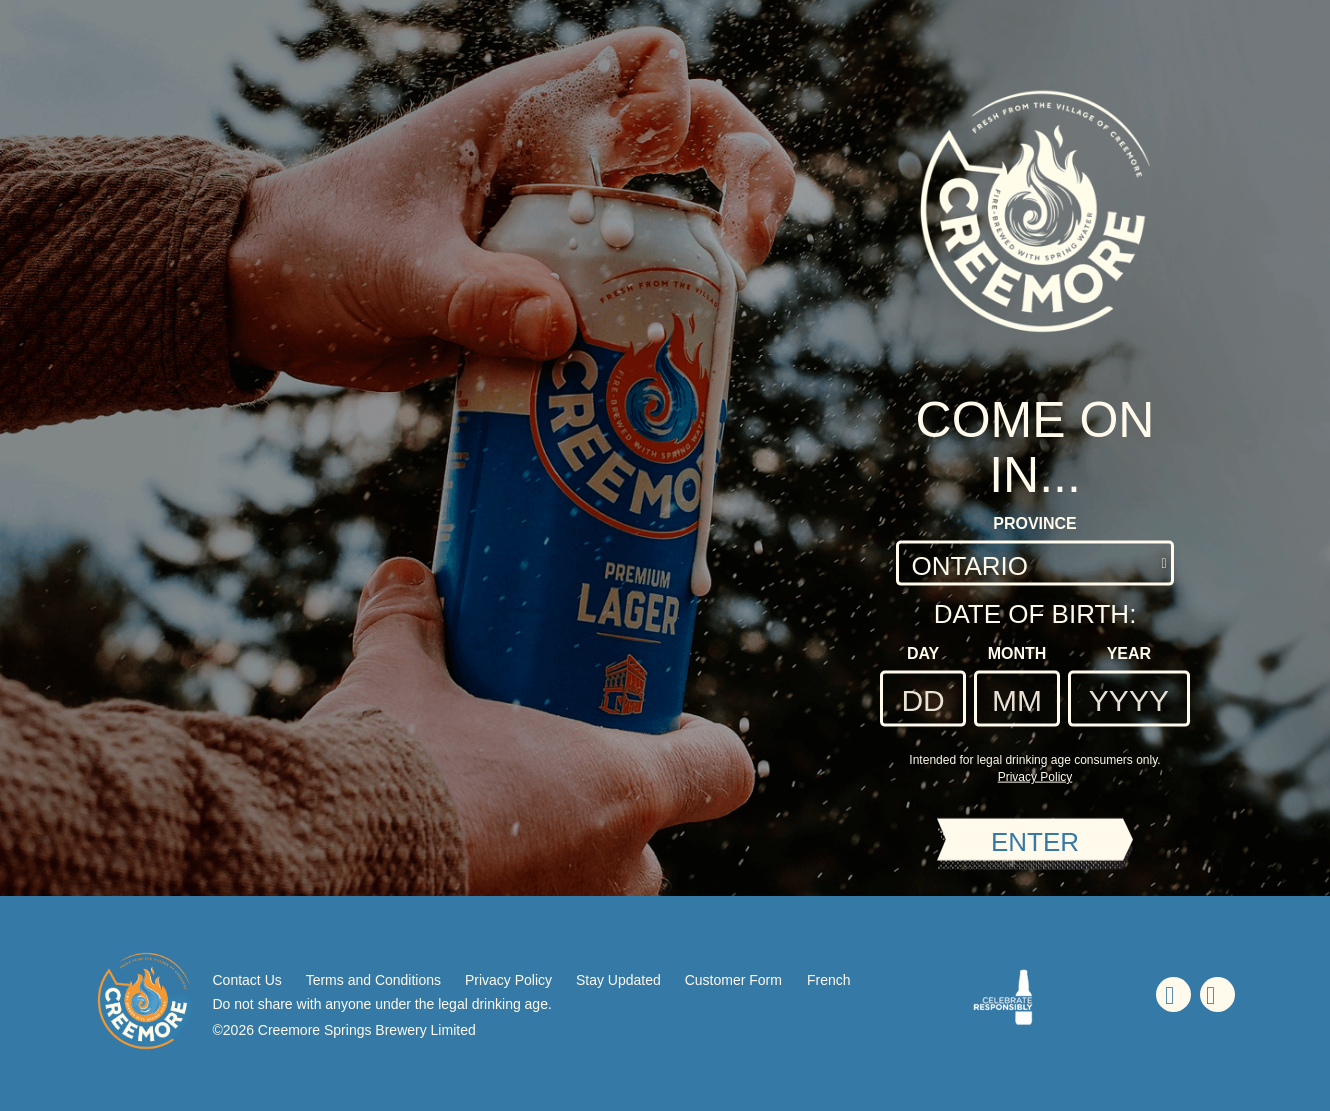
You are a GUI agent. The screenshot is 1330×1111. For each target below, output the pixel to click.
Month (1017, 653)
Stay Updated (618, 980)
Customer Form (733, 980)
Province (1035, 523)
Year (1129, 653)
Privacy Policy (508, 980)
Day (923, 653)
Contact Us (247, 980)
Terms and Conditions (373, 980)
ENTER (1035, 841)
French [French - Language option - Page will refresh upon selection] (829, 980)
